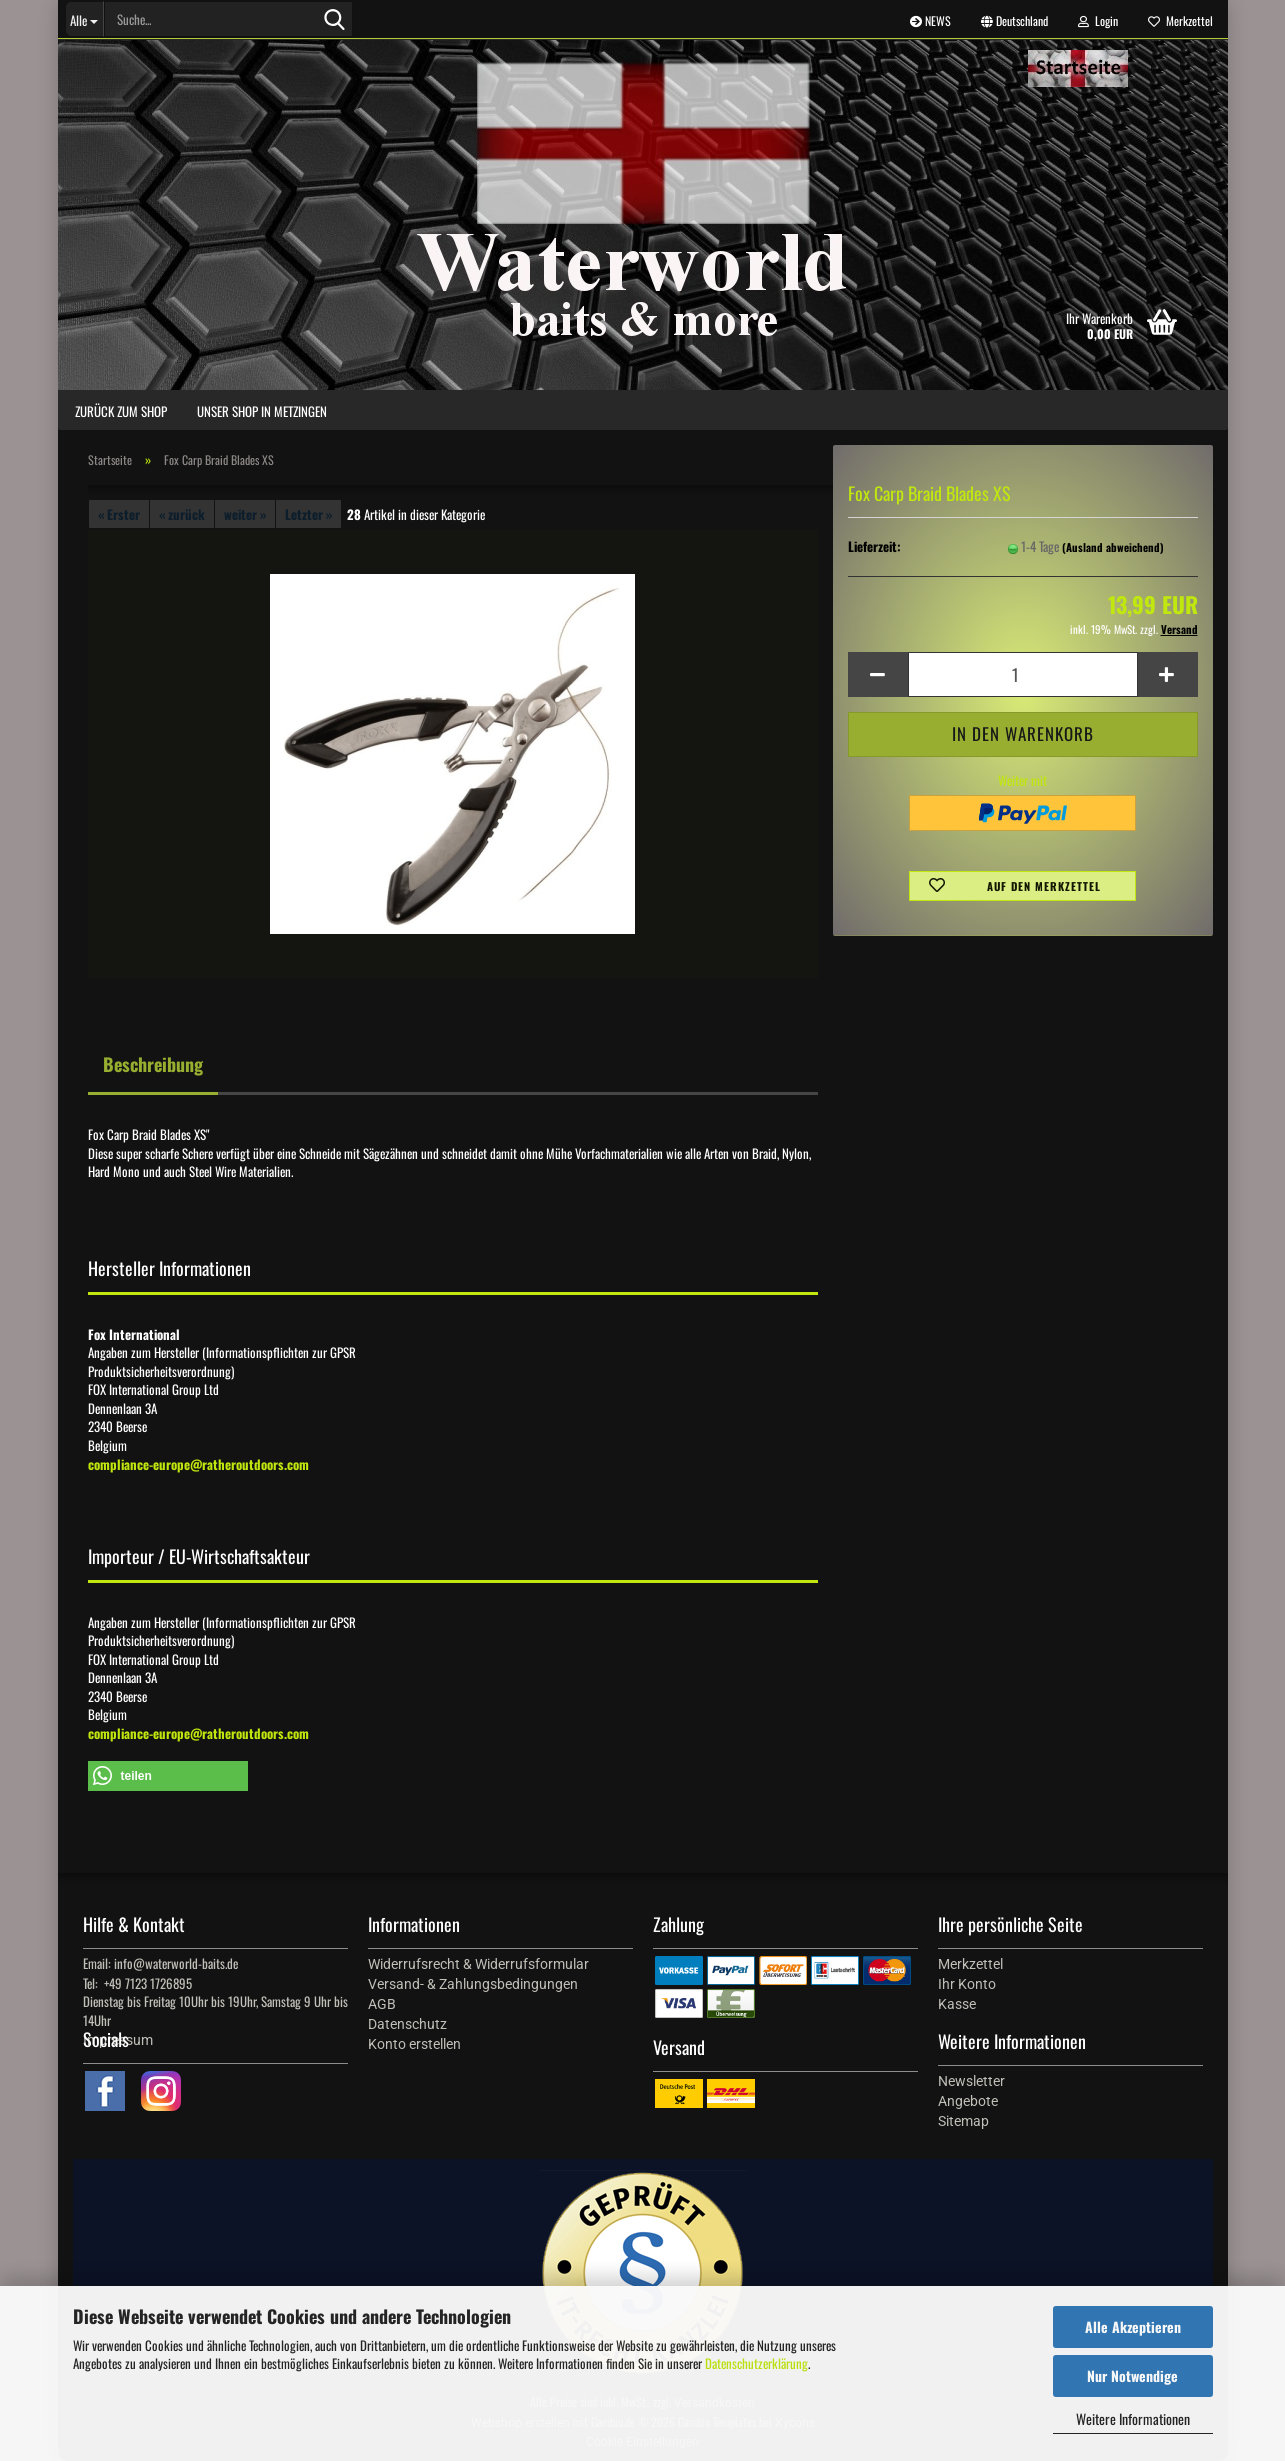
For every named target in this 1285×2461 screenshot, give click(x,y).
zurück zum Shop (121, 411)
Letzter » (308, 514)
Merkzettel (1180, 20)
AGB (382, 2004)
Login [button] (1098, 20)
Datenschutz (407, 2024)
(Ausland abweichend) (1113, 547)
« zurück (182, 514)
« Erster (119, 514)
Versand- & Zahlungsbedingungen (473, 1984)
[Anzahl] (1023, 674)
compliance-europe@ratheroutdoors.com (198, 1464)
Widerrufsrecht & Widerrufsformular (478, 1964)
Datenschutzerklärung (756, 2363)
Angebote (968, 2101)
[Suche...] (85, 19)
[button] (1014, 20)
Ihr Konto (967, 1984)
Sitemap (963, 2121)
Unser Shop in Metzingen (262, 411)
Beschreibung (153, 1064)
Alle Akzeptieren (1133, 2326)
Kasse (957, 2004)
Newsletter (971, 2081)
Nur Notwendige (1132, 2375)
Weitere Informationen (1133, 2418)
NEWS (930, 20)
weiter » (245, 514)
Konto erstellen (414, 2044)
